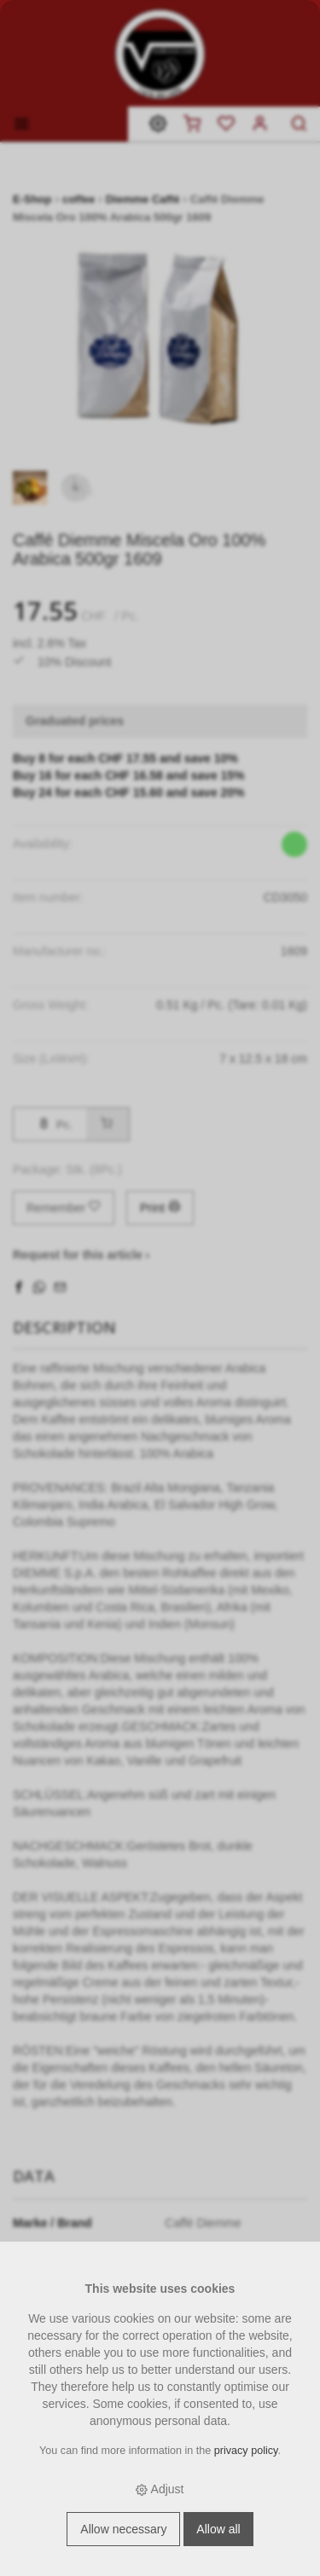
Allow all (218, 2529)
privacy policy (246, 2451)
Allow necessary (123, 2529)
